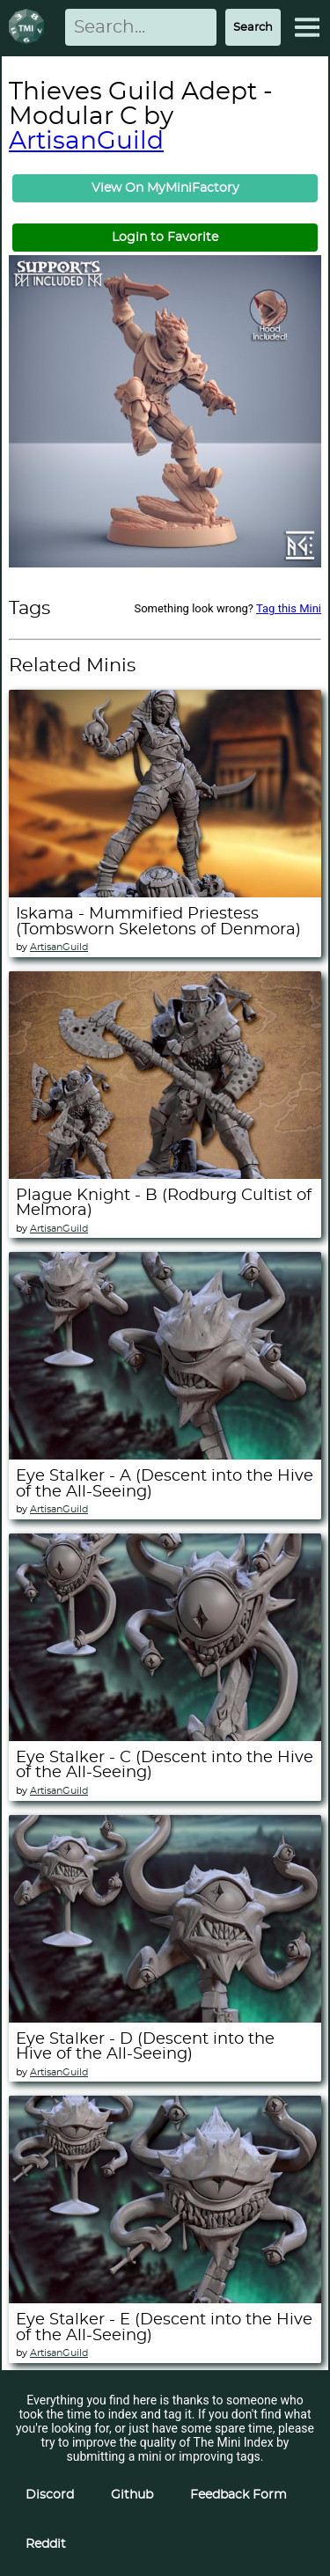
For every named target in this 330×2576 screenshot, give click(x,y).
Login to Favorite (165, 237)
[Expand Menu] (307, 27)
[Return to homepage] (30, 28)
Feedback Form (238, 2495)
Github (132, 2495)
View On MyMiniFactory (165, 188)
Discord (50, 2495)
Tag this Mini (288, 608)
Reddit (46, 2544)
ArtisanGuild (86, 141)
